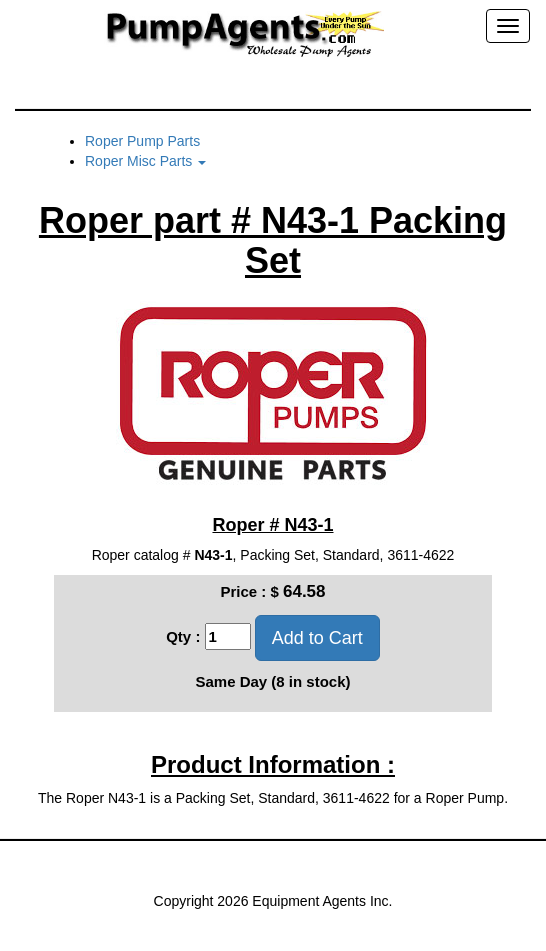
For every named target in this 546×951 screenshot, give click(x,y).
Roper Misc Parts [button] (145, 161)
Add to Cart (317, 638)
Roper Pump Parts (142, 141)
